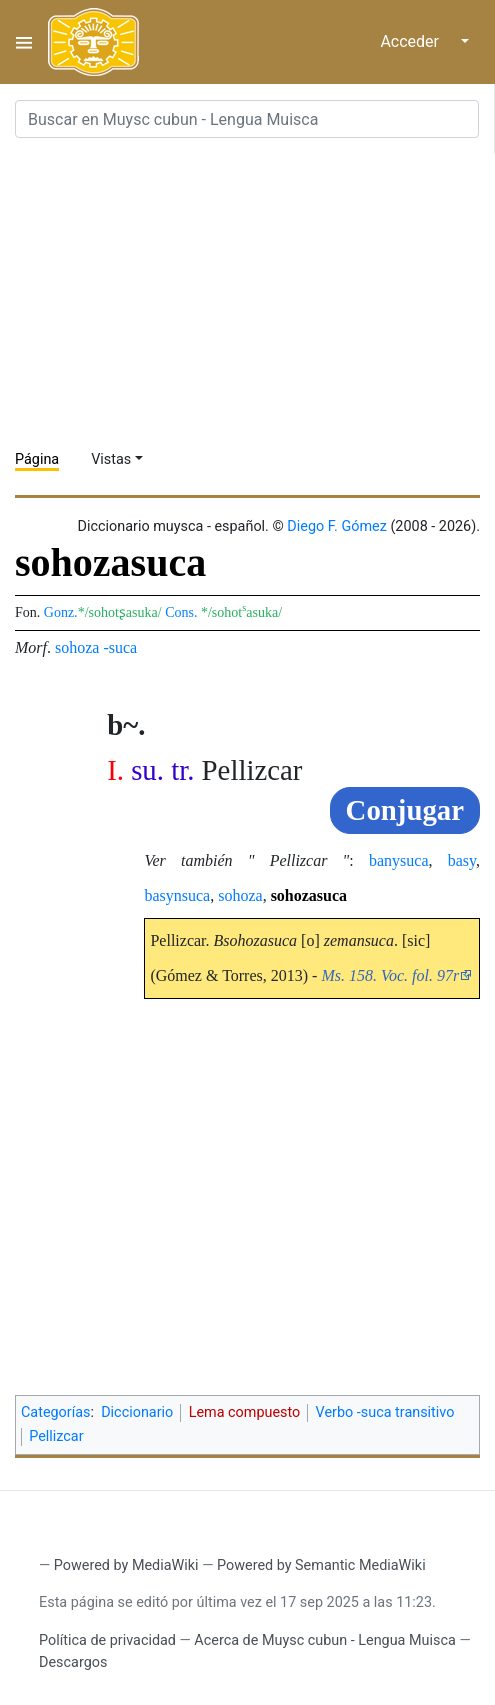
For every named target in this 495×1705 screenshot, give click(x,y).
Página (37, 459)
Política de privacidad (107, 1640)
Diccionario (137, 1412)
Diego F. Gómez (337, 526)
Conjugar (405, 810)
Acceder (409, 41)
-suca (120, 647)
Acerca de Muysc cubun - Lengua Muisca (324, 1640)
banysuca (399, 860)
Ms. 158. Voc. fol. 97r (390, 975)
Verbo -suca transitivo (385, 1412)
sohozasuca (309, 895)
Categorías (56, 1412)
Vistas (111, 459)
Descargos (73, 1662)
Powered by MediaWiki (126, 1565)
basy (462, 860)
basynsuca (177, 895)
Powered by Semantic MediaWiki (321, 1565)
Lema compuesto (245, 1412)
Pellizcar (56, 1436)
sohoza (77, 647)
